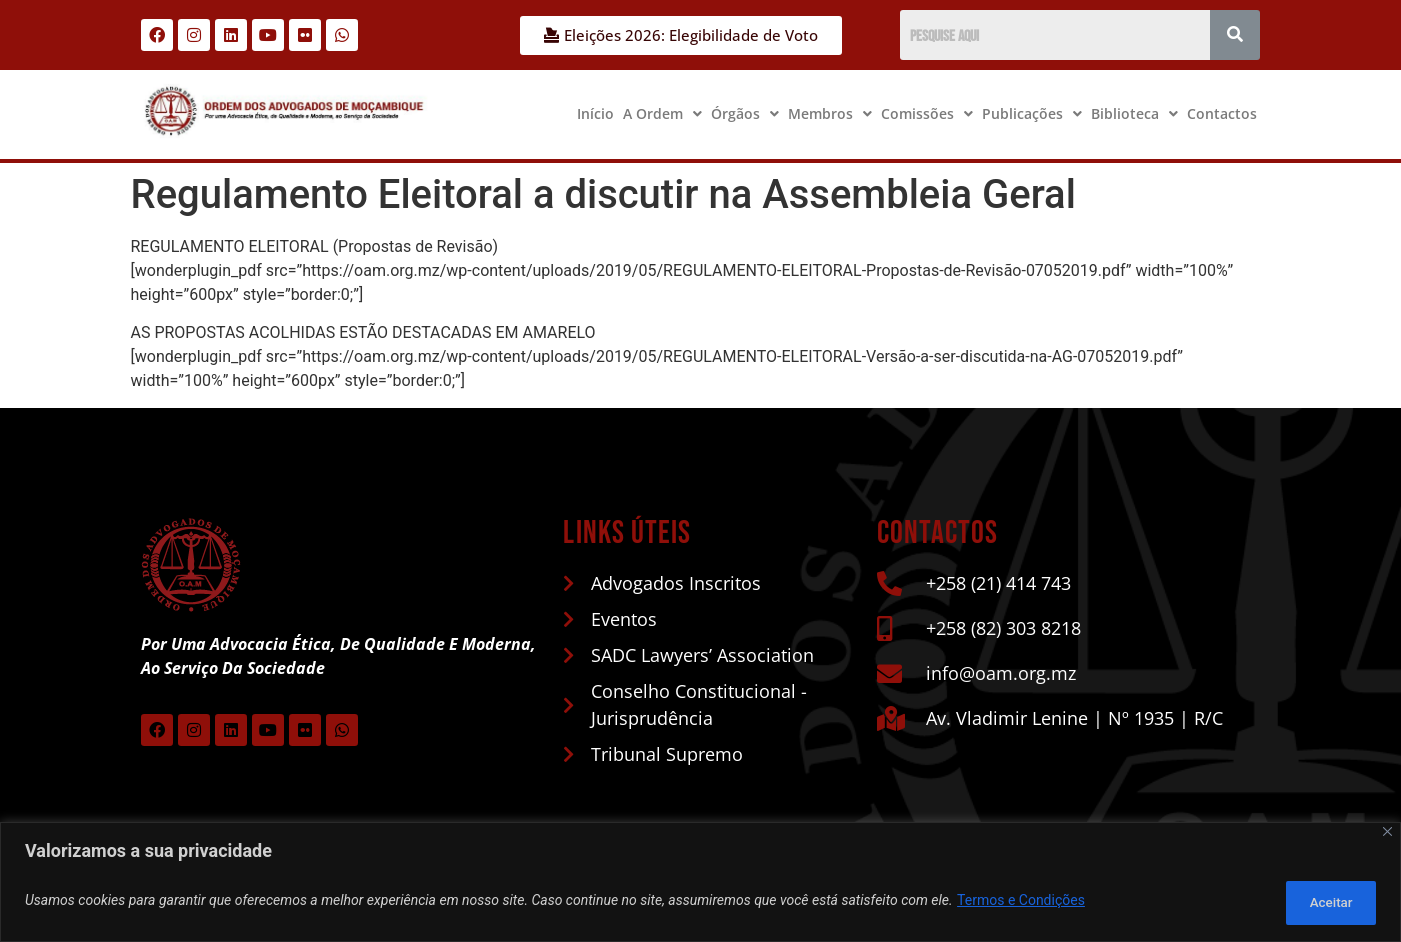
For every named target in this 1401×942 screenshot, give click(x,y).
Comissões (927, 113)
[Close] (1387, 836)
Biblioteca (1134, 113)
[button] (662, 114)
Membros (830, 113)
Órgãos (745, 113)
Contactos (1222, 113)
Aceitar (1324, 903)
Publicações (1032, 113)
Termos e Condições (1021, 903)
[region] (700, 884)
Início (595, 113)
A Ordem (662, 113)
